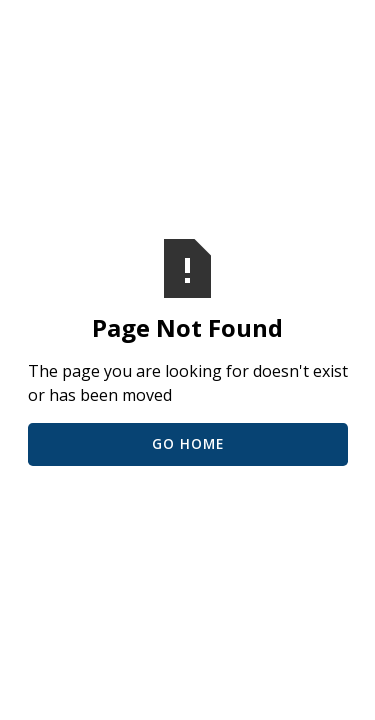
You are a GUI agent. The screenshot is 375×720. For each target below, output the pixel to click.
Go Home (188, 443)
